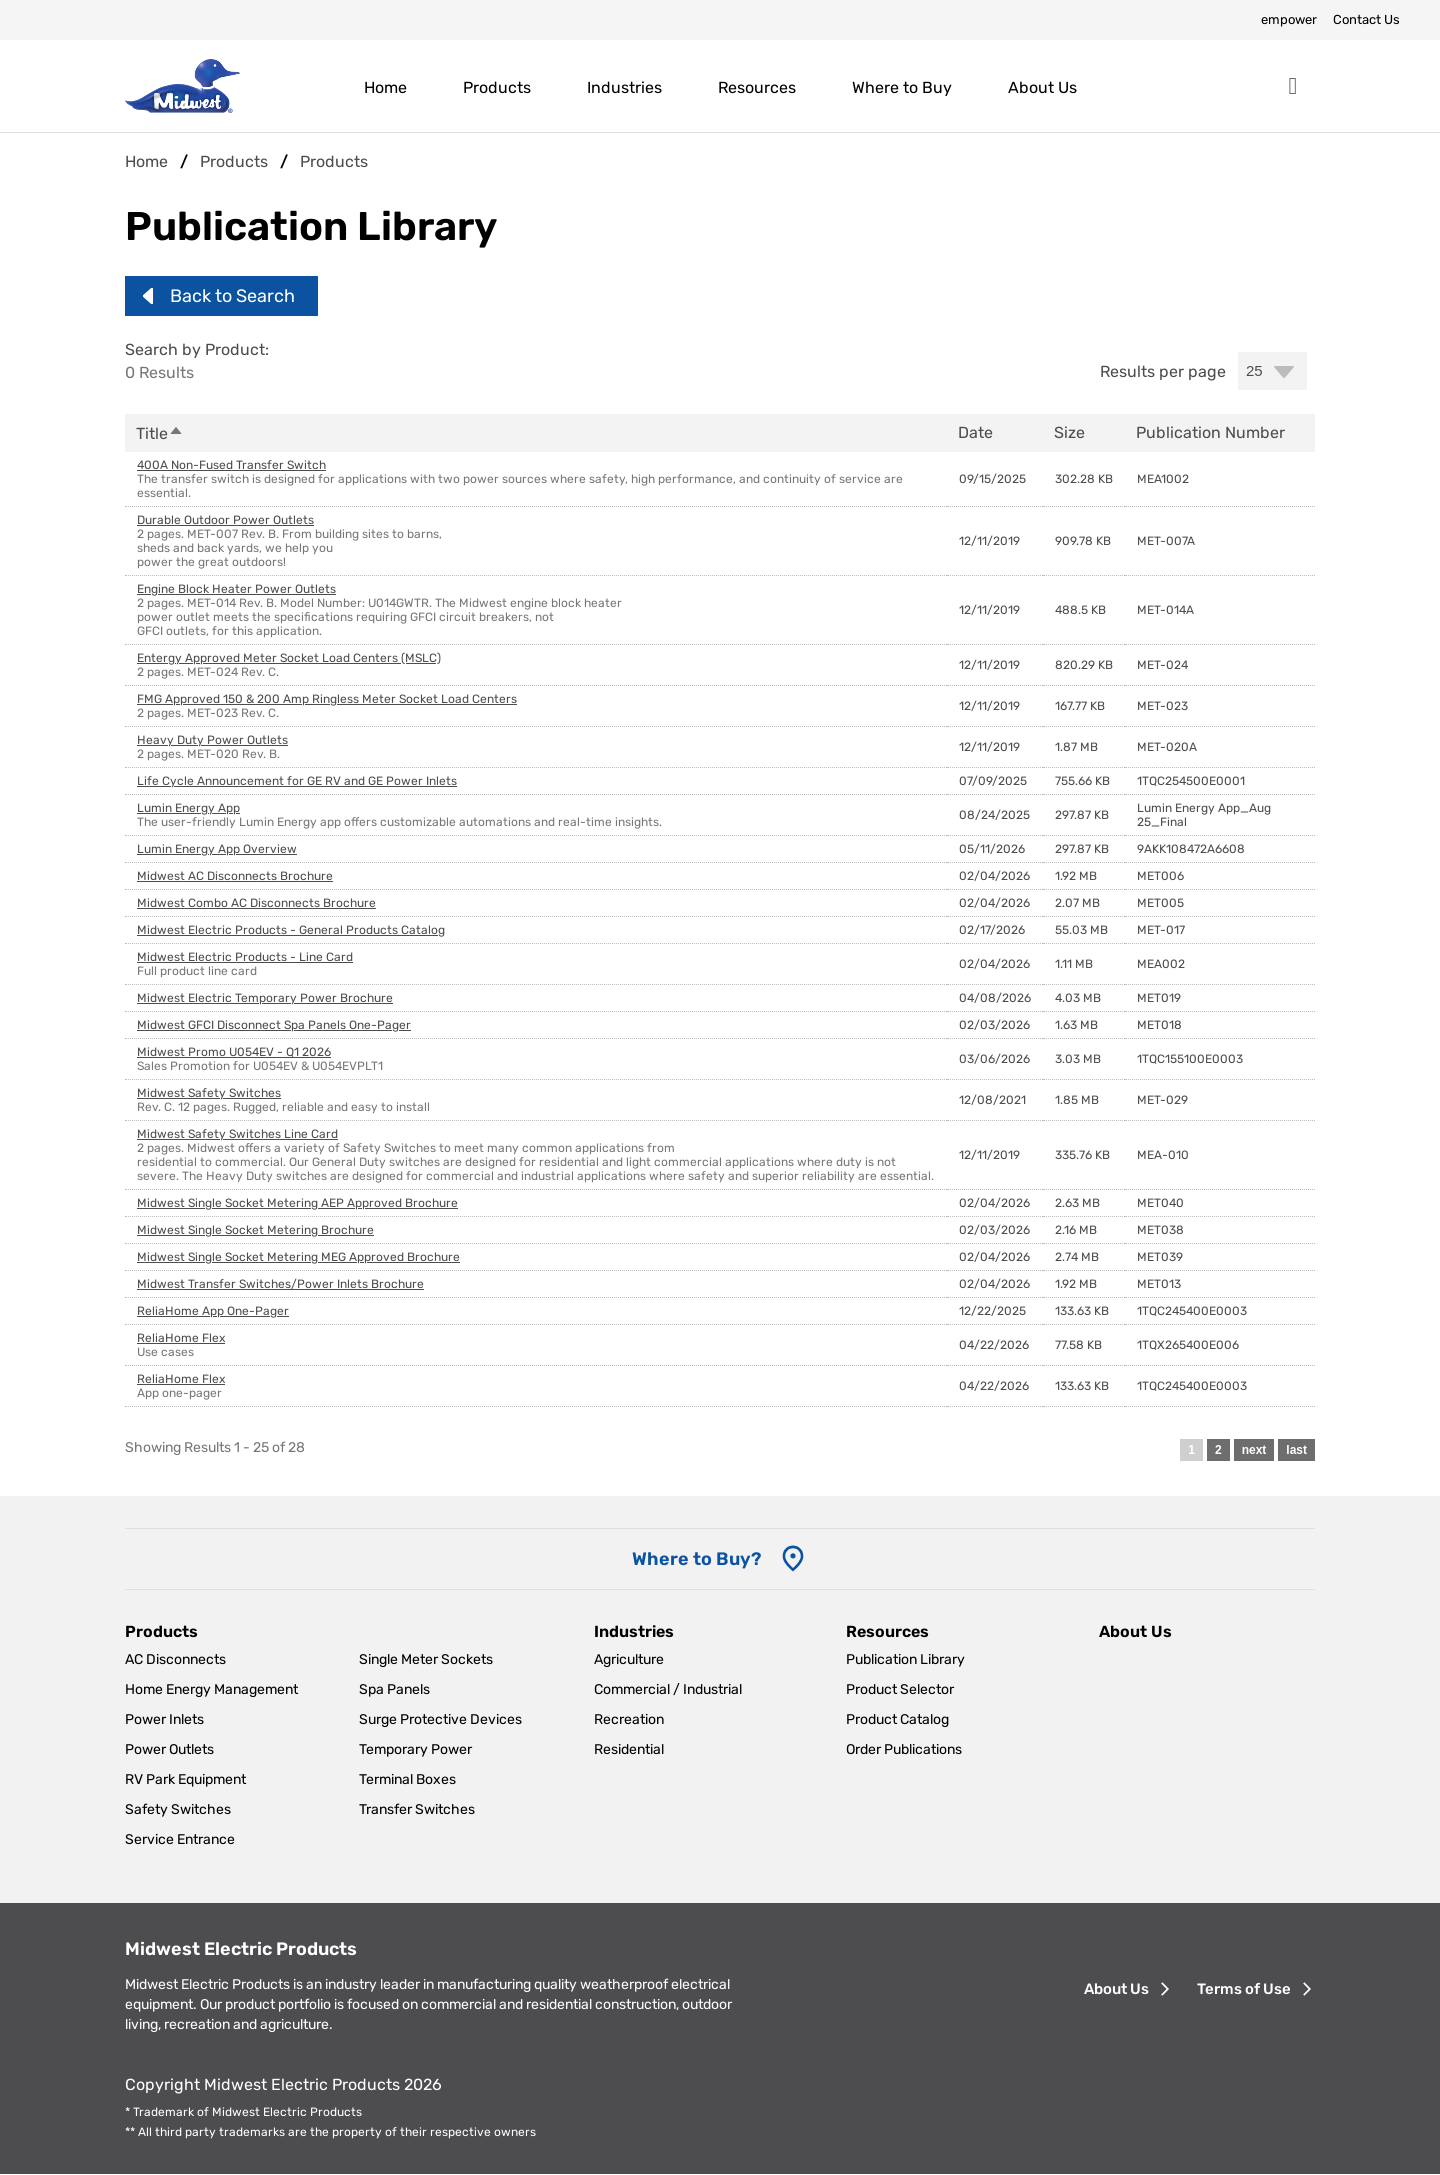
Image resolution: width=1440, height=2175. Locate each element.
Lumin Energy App (188, 808)
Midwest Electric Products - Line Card (245, 957)
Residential (629, 1749)
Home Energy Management (211, 1689)
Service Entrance (180, 1839)
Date (975, 432)
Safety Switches (178, 1809)
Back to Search (232, 296)
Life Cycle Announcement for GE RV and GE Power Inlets (297, 781)
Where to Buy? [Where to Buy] (696, 1559)
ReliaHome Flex (181, 1338)
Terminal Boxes (407, 1779)
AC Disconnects (175, 1659)
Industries (624, 87)
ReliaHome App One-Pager (213, 1311)
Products (497, 87)
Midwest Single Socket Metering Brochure (255, 1230)
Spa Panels (394, 1689)
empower (1289, 19)
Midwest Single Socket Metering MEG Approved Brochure (298, 1257)
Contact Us (1366, 19)
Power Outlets (169, 1749)
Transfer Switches (417, 1809)
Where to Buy (902, 87)
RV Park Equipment (185, 1779)
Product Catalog (897, 1719)
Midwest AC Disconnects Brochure (235, 876)
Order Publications (904, 1749)
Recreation (629, 1719)
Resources (757, 87)
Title (160, 433)
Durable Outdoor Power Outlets (225, 520)
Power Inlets (164, 1719)
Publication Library (905, 1659)
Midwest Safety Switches (209, 1093)
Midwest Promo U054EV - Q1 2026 (234, 1052)
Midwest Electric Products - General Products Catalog (291, 930)
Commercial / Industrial (668, 1689)
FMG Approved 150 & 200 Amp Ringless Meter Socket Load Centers (327, 699)
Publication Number (1210, 432)
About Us (1042, 87)
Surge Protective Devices (440, 1719)
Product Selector (900, 1689)
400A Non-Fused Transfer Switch (231, 465)
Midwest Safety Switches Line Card (237, 1134)
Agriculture (629, 1659)
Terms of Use (1244, 1989)
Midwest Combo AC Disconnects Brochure (256, 903)
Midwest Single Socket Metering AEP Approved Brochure (297, 1203)
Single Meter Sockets (426, 1659)
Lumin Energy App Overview (217, 849)
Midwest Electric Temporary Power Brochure (265, 998)
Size (1069, 432)
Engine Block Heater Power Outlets (236, 589)
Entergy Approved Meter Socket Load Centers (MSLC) (289, 658)
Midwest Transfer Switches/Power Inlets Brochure (280, 1284)
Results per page (1163, 371)
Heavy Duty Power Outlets (212, 740)
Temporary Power (415, 1749)
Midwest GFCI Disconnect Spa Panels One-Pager (274, 1025)
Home (385, 87)
